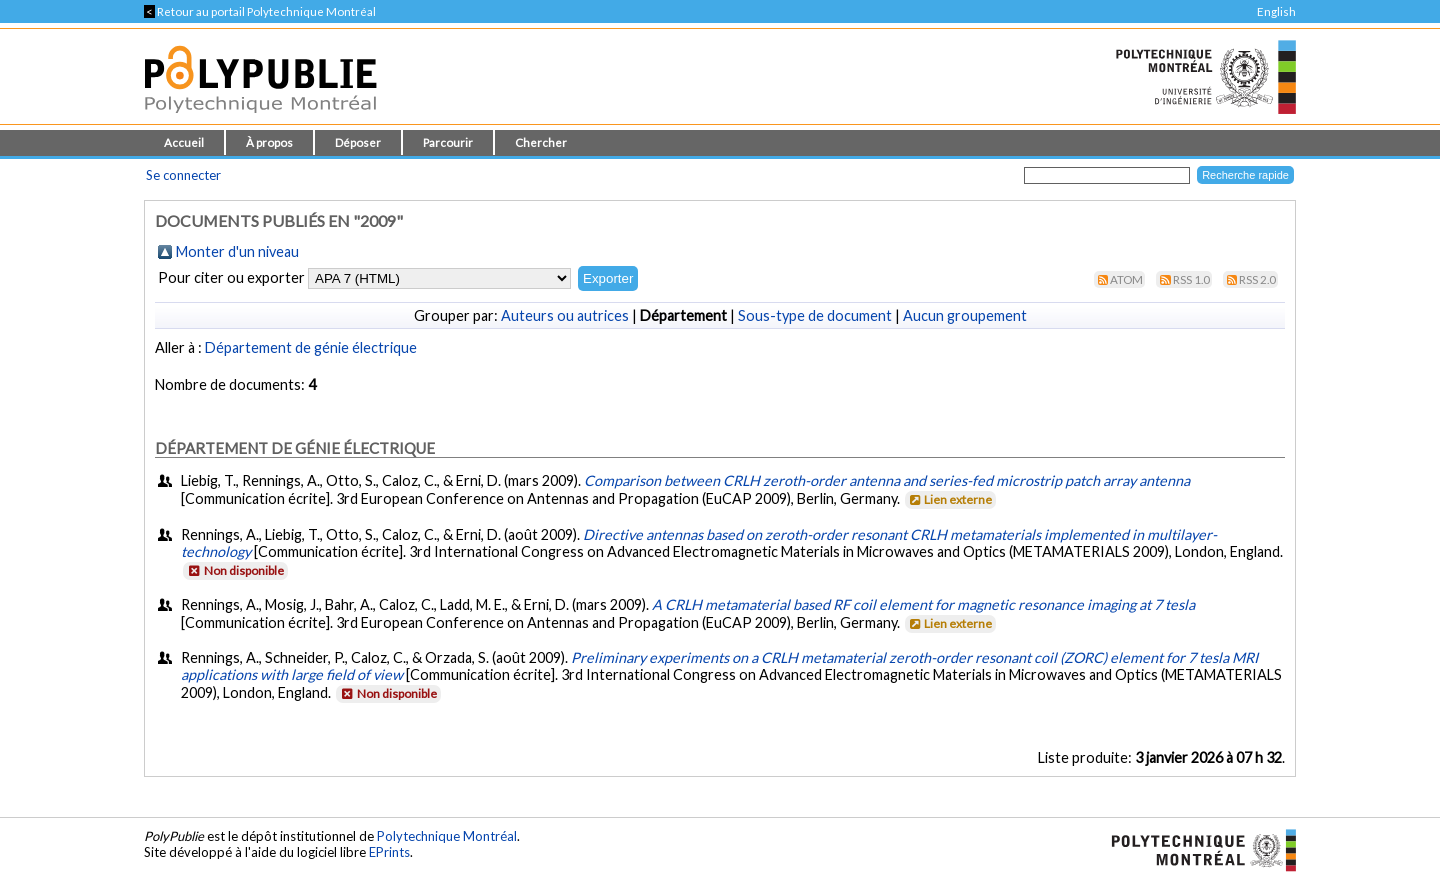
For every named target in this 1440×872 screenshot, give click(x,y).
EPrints (389, 852)
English (1276, 11)
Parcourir (448, 142)
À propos (269, 142)
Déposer (358, 142)
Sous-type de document (815, 315)
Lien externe (949, 499)
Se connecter (183, 175)
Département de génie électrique (311, 347)
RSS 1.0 (1191, 279)
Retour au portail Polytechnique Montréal (260, 11)
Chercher (541, 142)
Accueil (184, 142)
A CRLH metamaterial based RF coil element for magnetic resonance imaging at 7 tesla (923, 604)
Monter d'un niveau (237, 251)
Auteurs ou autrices (565, 315)
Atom (1126, 279)
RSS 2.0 (1257, 279)
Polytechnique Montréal (447, 836)
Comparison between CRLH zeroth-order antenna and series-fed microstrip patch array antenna (887, 480)
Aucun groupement (965, 315)
